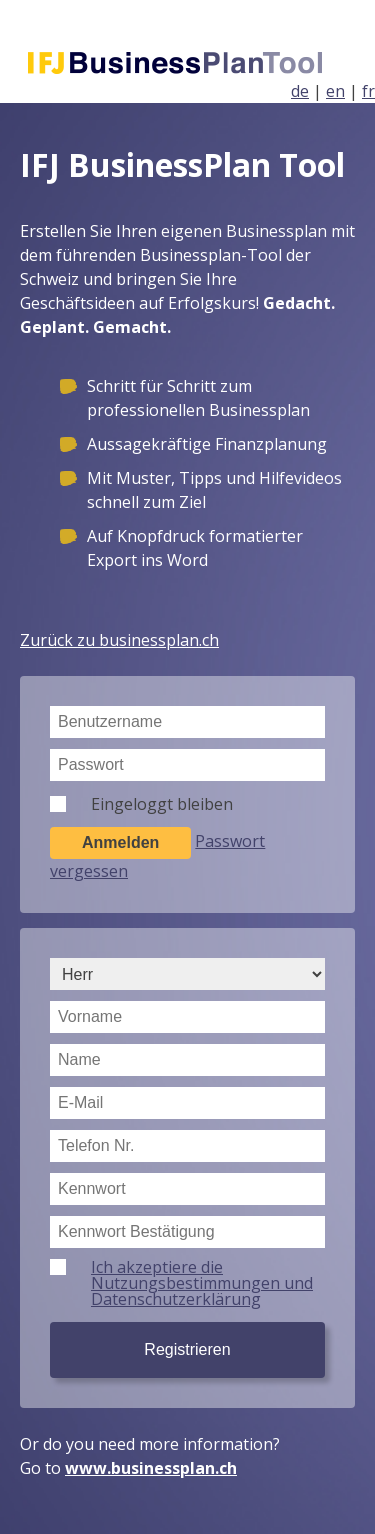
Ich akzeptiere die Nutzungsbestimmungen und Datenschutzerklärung (202, 1283)
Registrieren (187, 1349)
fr (368, 91)
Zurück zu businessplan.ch (119, 640)
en (335, 91)
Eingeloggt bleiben (162, 804)
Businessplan (195, 63)
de (300, 91)
